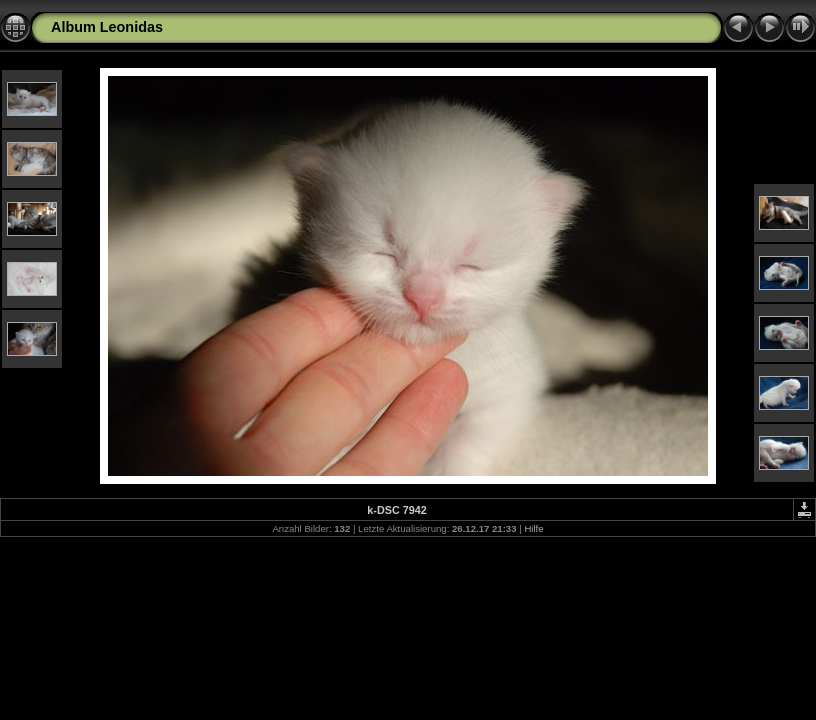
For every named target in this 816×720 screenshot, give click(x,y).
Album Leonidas (107, 27)
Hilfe (533, 528)
